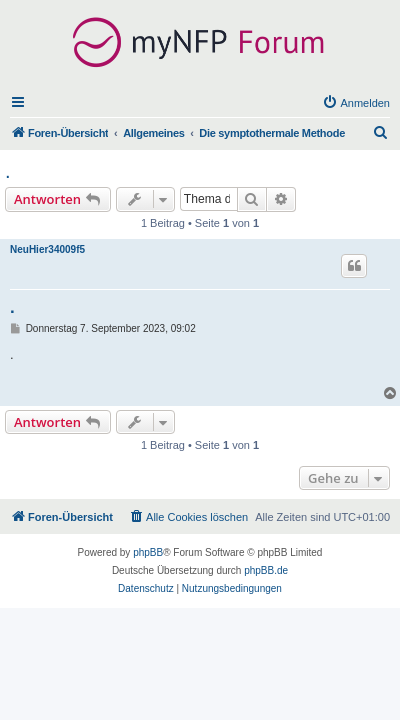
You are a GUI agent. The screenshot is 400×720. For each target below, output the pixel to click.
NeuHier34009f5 (47, 249)
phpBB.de (266, 570)
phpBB (148, 552)
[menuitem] (356, 103)
